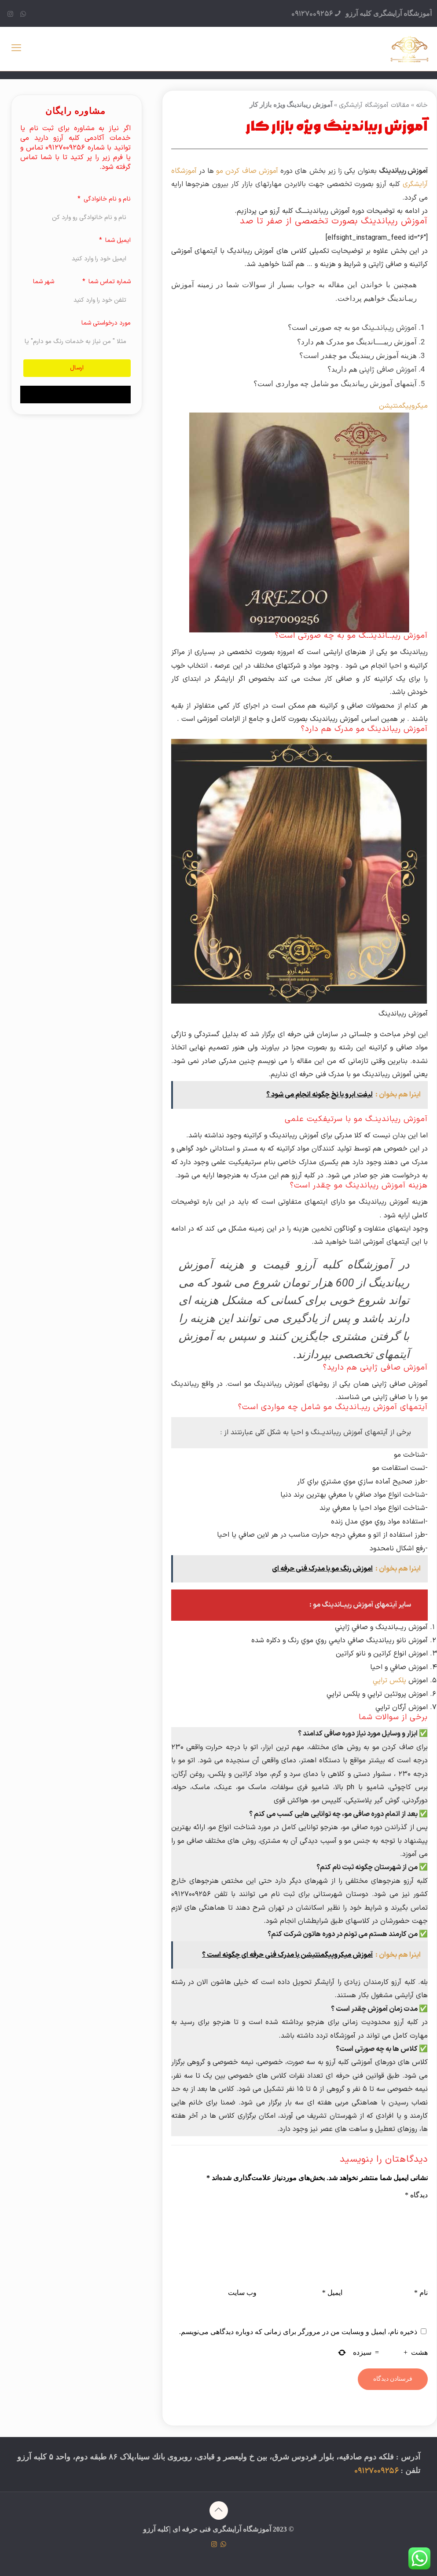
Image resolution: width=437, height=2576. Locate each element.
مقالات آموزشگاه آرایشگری (374, 105)
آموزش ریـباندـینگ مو (384, 328)
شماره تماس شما (109, 281)
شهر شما (43, 281)
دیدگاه (416, 2195)
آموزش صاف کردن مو (248, 171)
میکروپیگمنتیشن (402, 406)
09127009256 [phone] (312, 14)
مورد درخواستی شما (106, 323)
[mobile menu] (16, 48)
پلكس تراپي (389, 1680)
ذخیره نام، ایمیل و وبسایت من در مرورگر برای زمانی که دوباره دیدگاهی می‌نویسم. (298, 2331)
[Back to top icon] (218, 2510)
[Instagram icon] (10, 15)
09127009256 (376, 2471)
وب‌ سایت (242, 2292)
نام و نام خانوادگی (106, 199)
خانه (422, 105)
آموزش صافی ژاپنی (388, 370)
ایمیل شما (117, 240)
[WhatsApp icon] (23, 15)
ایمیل (332, 2292)
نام (421, 2292)
